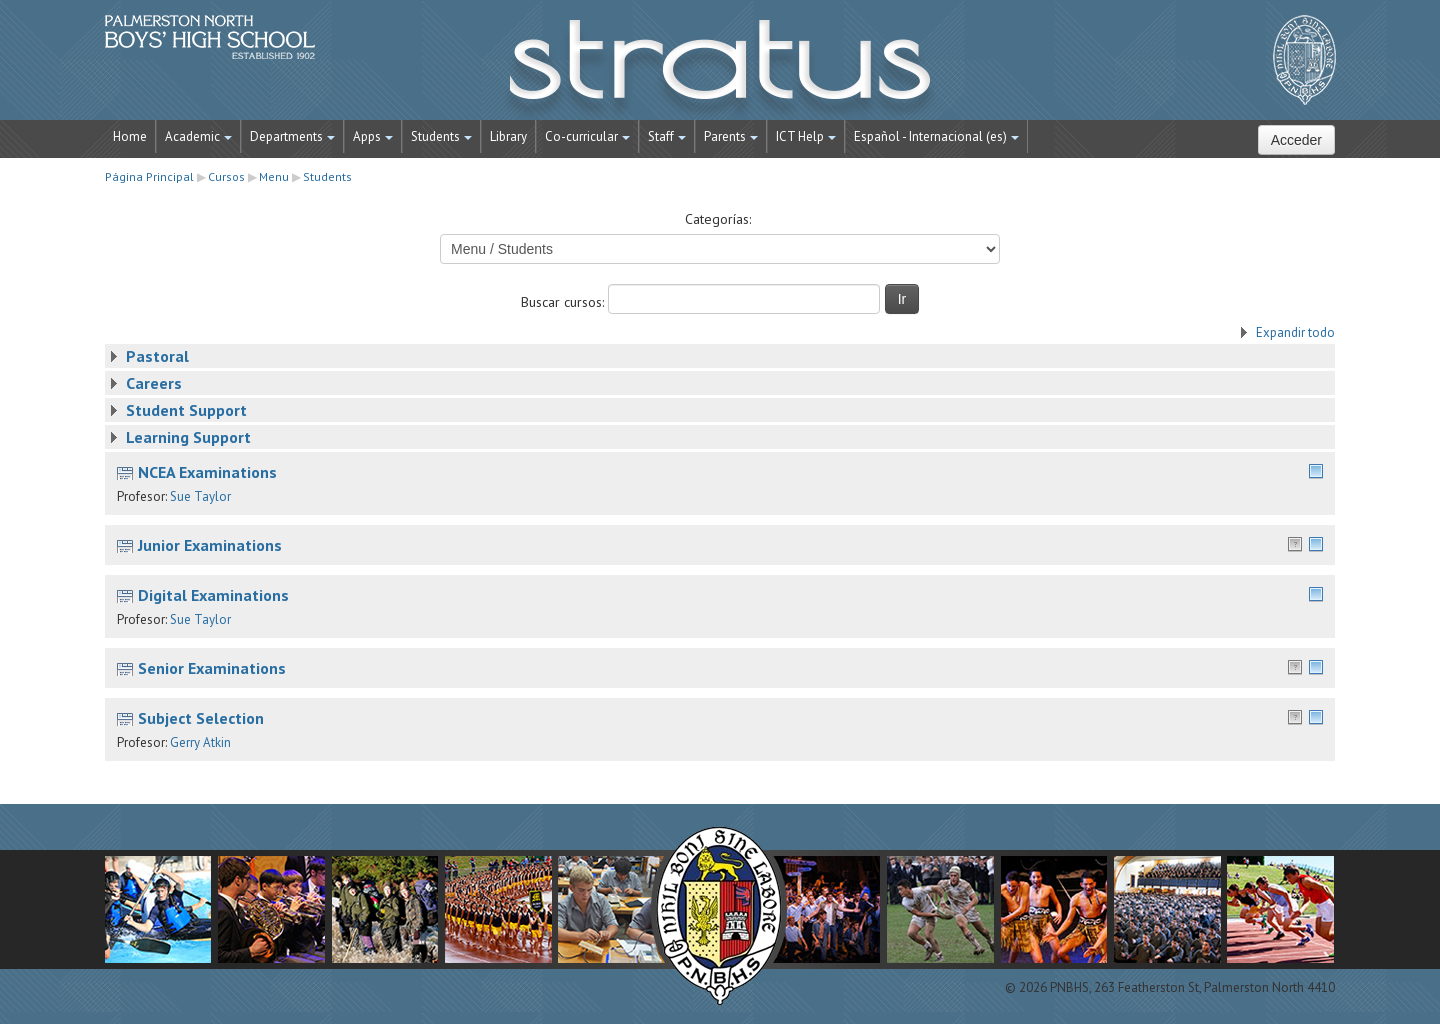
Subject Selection (201, 718)
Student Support (186, 410)
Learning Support (188, 437)
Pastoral (157, 356)
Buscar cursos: (564, 302)
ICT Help (806, 136)
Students (441, 136)
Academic (198, 136)
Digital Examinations (213, 595)
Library (508, 136)
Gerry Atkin (200, 742)
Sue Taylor (200, 496)
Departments (292, 136)
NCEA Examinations (207, 472)
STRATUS (720, 70)
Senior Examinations (212, 668)
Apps (373, 136)
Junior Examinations (210, 545)
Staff (667, 136)
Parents (731, 136)
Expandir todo (1295, 332)
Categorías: (718, 219)
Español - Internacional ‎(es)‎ (936, 136)
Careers (154, 383)
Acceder (1296, 140)
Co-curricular (587, 136)
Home (130, 136)
